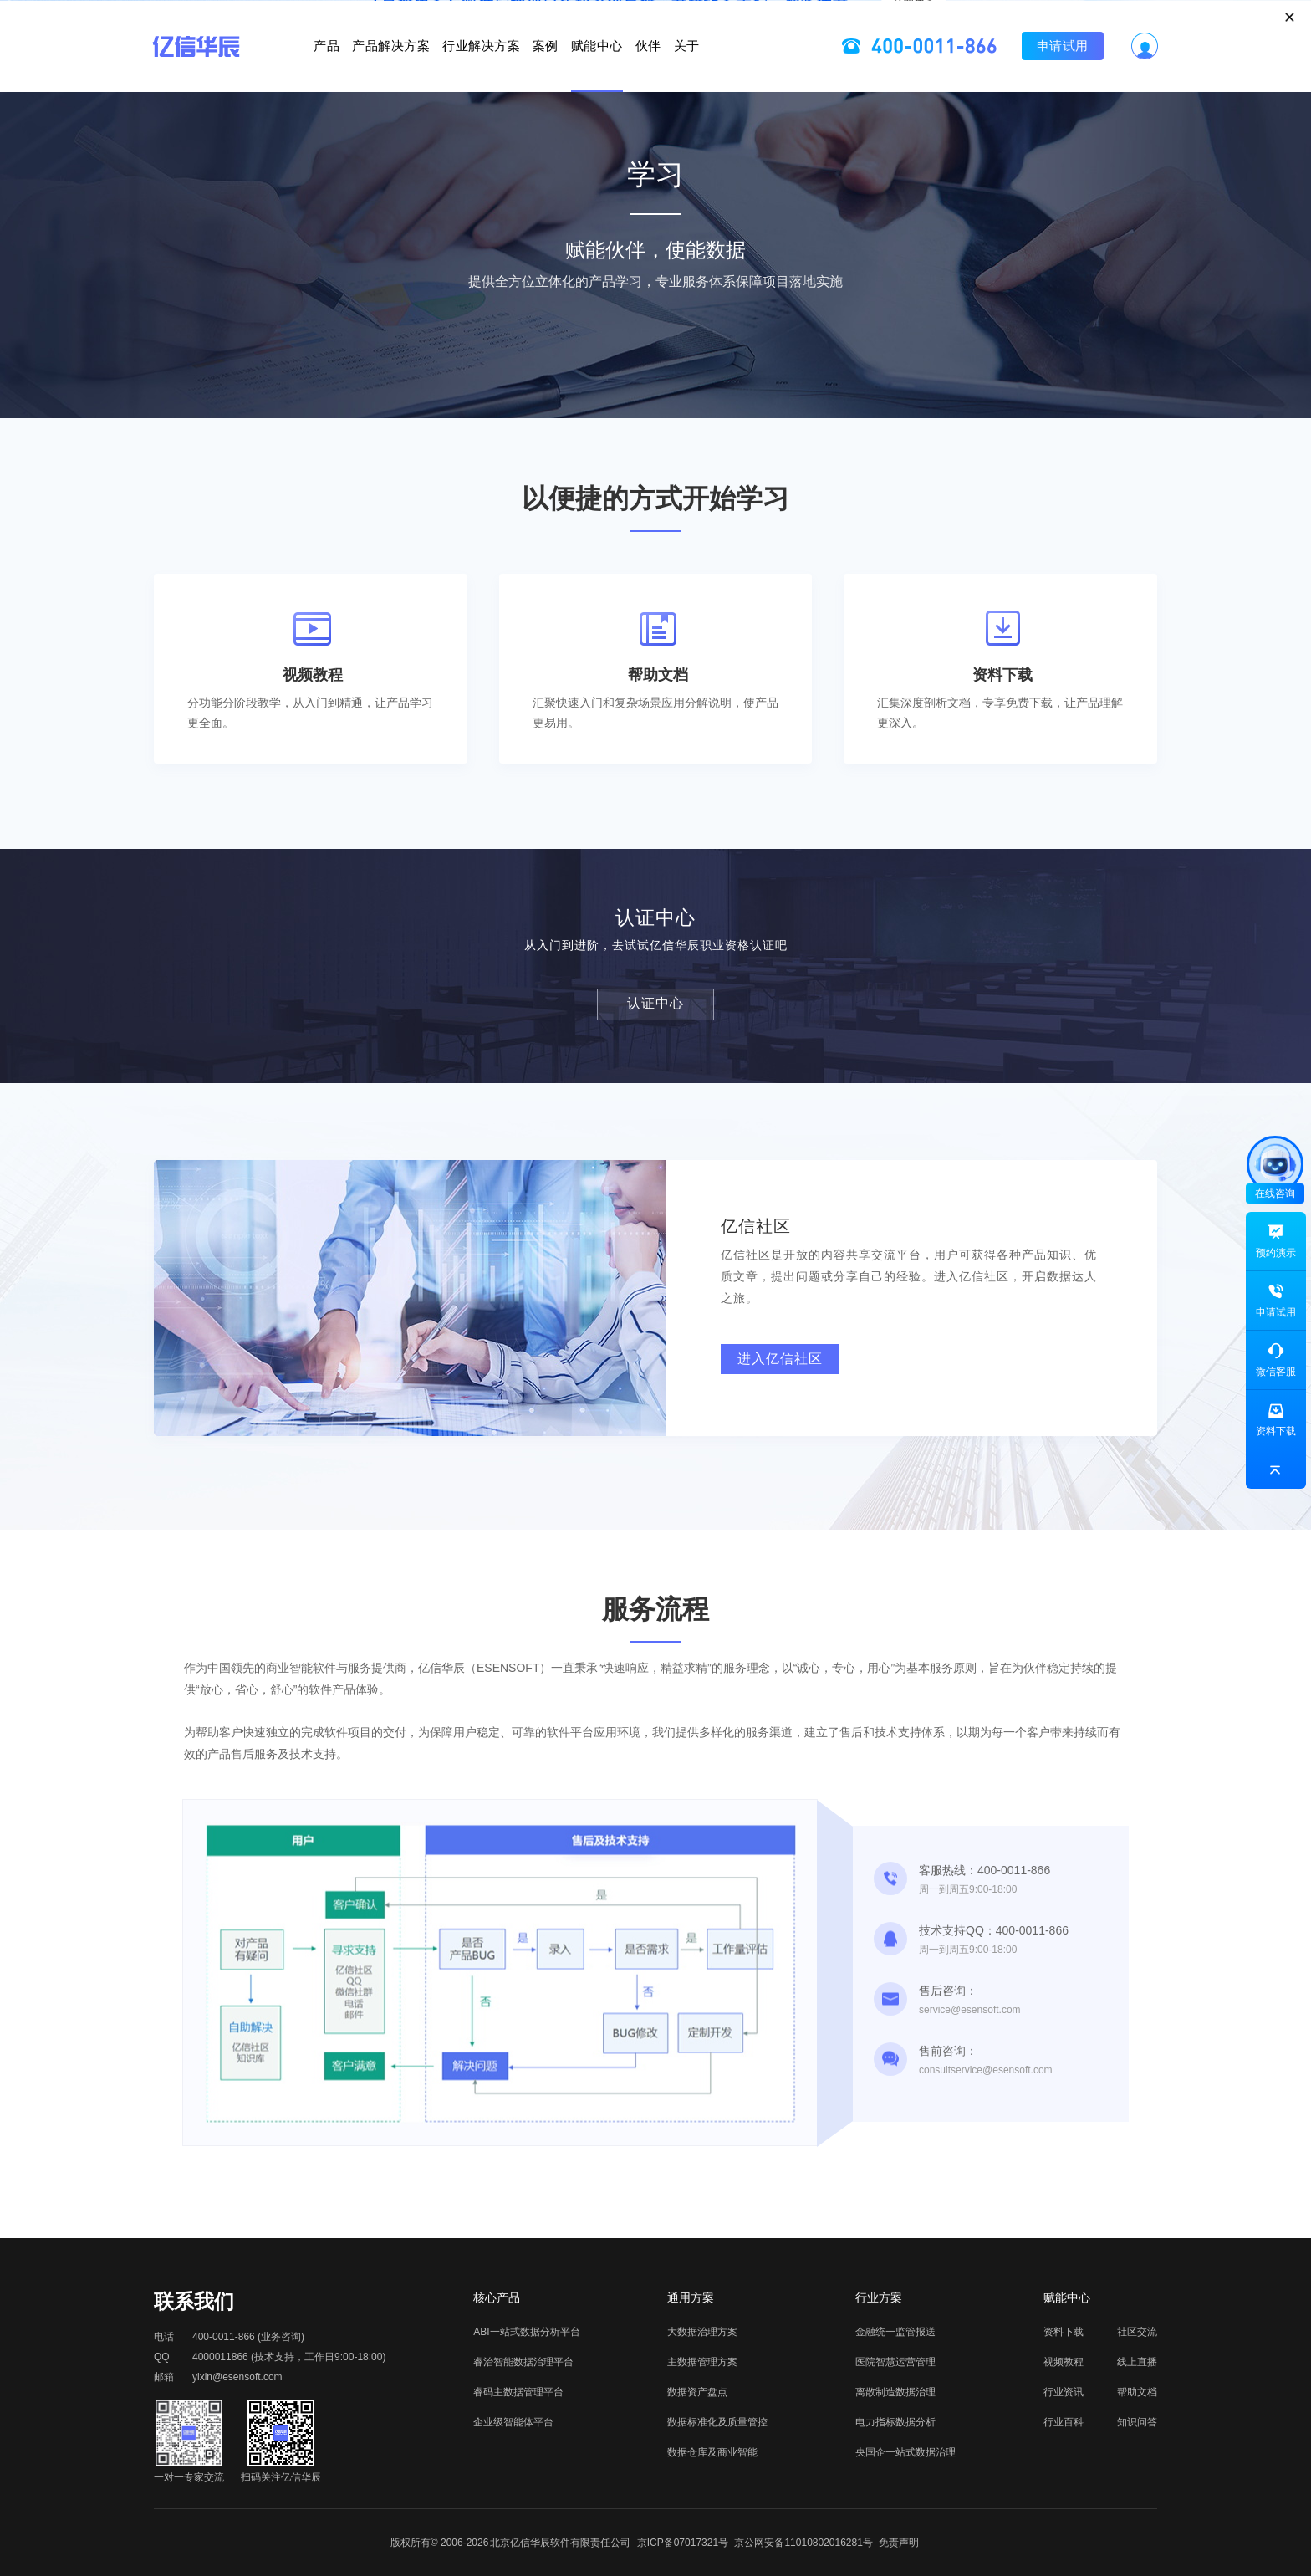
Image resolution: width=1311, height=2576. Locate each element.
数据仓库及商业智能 (712, 2452)
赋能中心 (637, 71)
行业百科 (1063, 2422)
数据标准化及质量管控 (717, 2422)
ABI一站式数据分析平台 (526, 2332)
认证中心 (655, 1003)
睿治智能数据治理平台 (523, 2362)
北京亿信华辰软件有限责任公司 (560, 2542)
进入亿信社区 (780, 1359)
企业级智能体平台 (513, 2422)
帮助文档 (1137, 2392)
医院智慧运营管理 (895, 2362)
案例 (546, 71)
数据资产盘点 (697, 2392)
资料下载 (1063, 2332)
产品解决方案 (311, 71)
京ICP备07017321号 (682, 2542)
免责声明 (899, 2542)
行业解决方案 (441, 71)
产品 (207, 71)
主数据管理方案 (702, 2362)
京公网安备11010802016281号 (803, 2542)
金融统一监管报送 (895, 2332)
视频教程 (1063, 2362)
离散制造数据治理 (895, 2392)
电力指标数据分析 (895, 2422)
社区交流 (1137, 2332)
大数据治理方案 (702, 2332)
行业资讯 (1063, 2392)
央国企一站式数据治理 (905, 2452)
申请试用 (1182, 71)
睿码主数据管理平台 (518, 2392)
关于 (806, 71)
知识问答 (1137, 2422)
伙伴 (728, 71)
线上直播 (1137, 2362)
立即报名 (655, 20)
